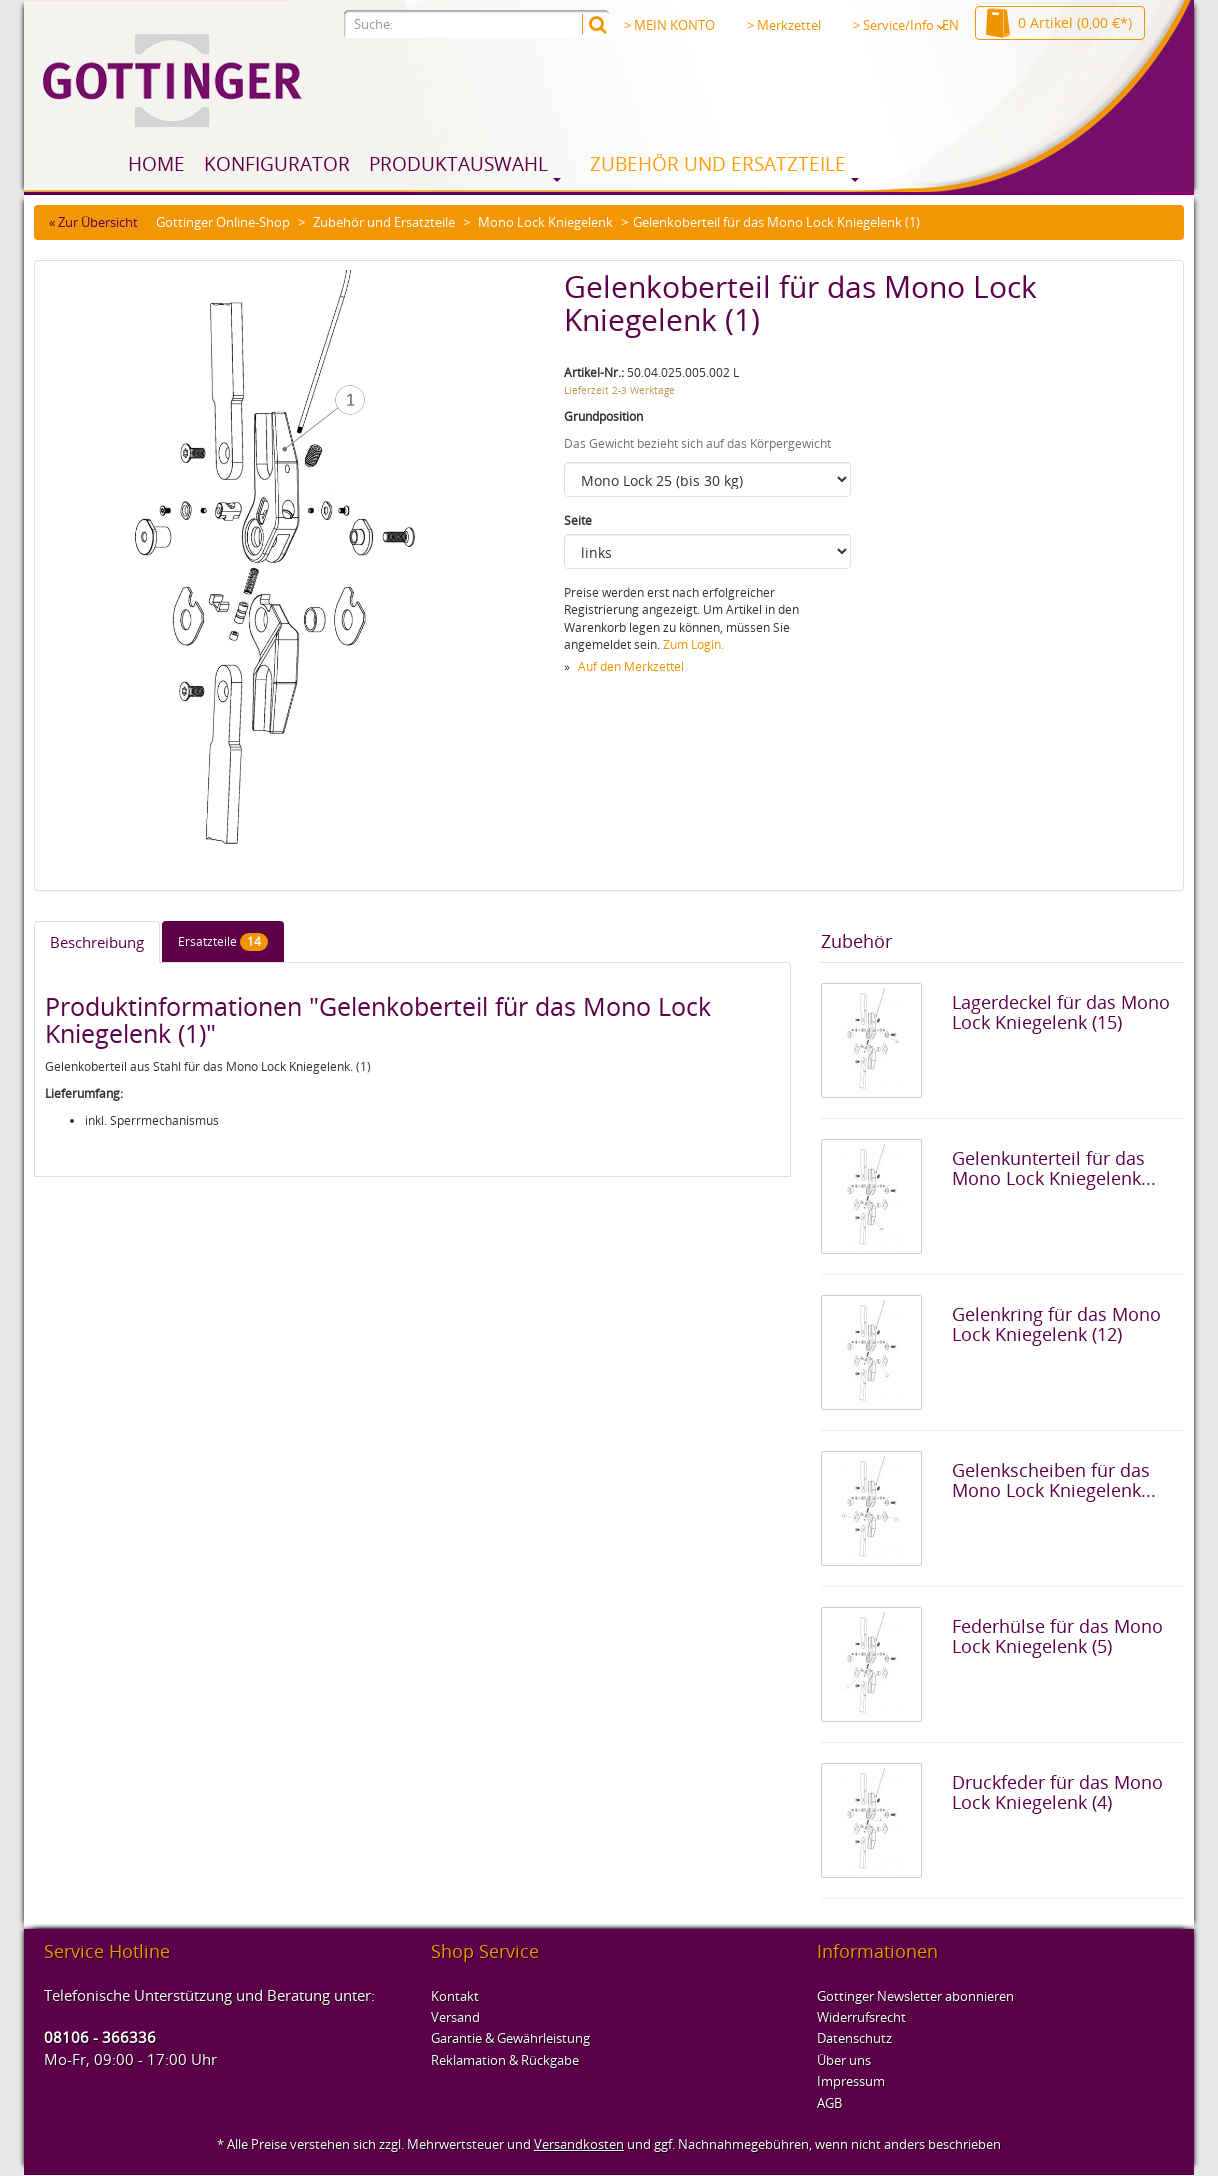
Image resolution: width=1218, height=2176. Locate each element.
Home (156, 164)
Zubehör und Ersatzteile (718, 164)
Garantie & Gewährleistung (510, 2038)
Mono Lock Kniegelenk (545, 222)
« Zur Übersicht (93, 222)
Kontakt (455, 1996)
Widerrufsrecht (861, 2017)
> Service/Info (899, 25)
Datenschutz (854, 2038)
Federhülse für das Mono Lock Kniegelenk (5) (1057, 1636)
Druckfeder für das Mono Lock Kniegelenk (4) (1057, 1792)
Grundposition (603, 416)
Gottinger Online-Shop (223, 222)
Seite (578, 520)
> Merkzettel (784, 25)
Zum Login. (693, 644)
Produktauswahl (458, 164)
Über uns (844, 2060)
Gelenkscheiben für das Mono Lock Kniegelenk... (1054, 1480)
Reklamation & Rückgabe (505, 2060)
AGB (829, 2103)
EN (950, 25)
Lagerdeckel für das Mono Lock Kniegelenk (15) (1061, 1012)
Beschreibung (97, 942)
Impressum (851, 2081)
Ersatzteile (223, 942)
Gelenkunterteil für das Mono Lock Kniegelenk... (1054, 1168)
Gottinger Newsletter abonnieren (915, 1996)
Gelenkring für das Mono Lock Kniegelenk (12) (1056, 1324)
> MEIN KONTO (669, 25)
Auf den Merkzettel (631, 666)
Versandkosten (579, 2144)
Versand (455, 2017)
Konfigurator (277, 164)
